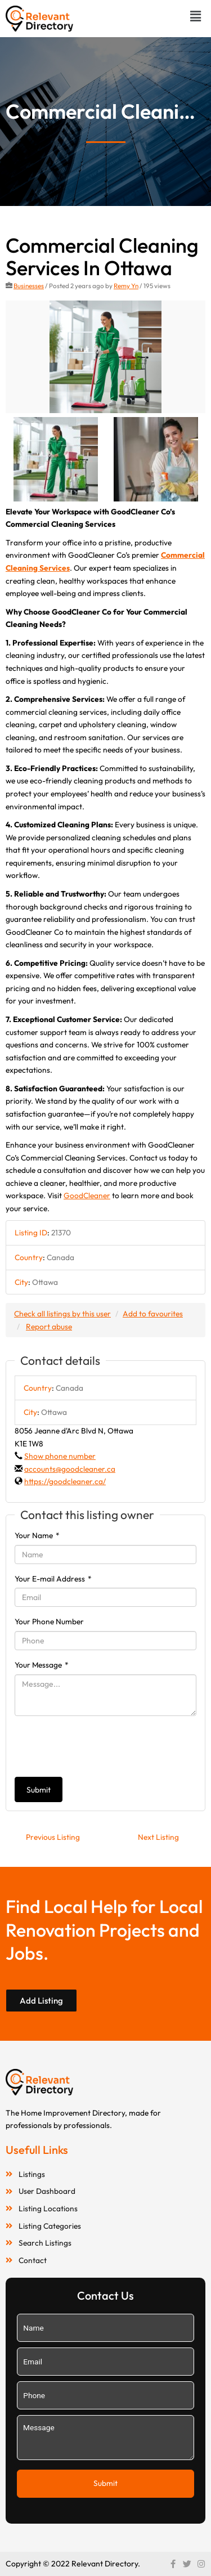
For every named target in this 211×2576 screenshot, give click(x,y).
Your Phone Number (49, 1621)
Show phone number (60, 1456)
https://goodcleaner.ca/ (65, 1481)
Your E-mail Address (53, 1579)
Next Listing (158, 1837)
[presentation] (100, 1746)
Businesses (29, 285)
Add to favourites (153, 1314)
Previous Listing (53, 1837)
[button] (195, 16)
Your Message (42, 1665)
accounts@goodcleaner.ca (69, 1469)
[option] (105, 357)
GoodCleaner (87, 1195)
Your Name (37, 1535)
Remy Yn (126, 285)
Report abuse (49, 1326)
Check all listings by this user (62, 1314)
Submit (38, 1790)
